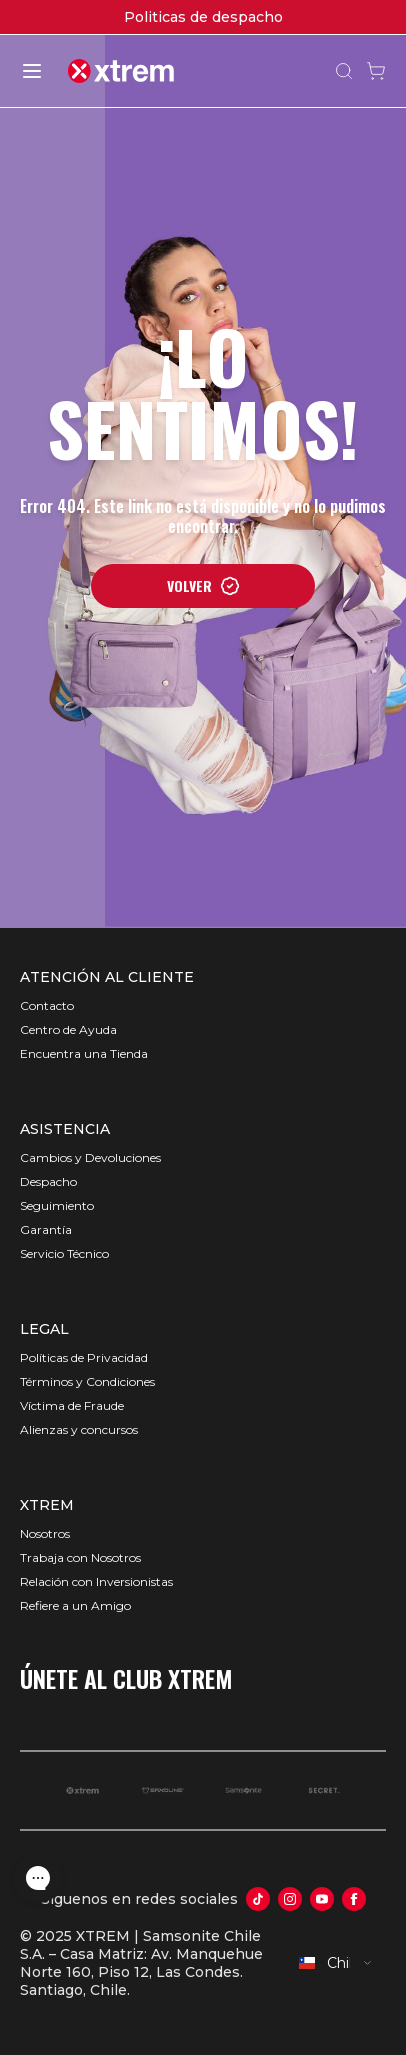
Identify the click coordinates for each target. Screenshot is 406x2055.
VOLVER (203, 585)
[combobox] (336, 1963)
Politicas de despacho (203, 17)
